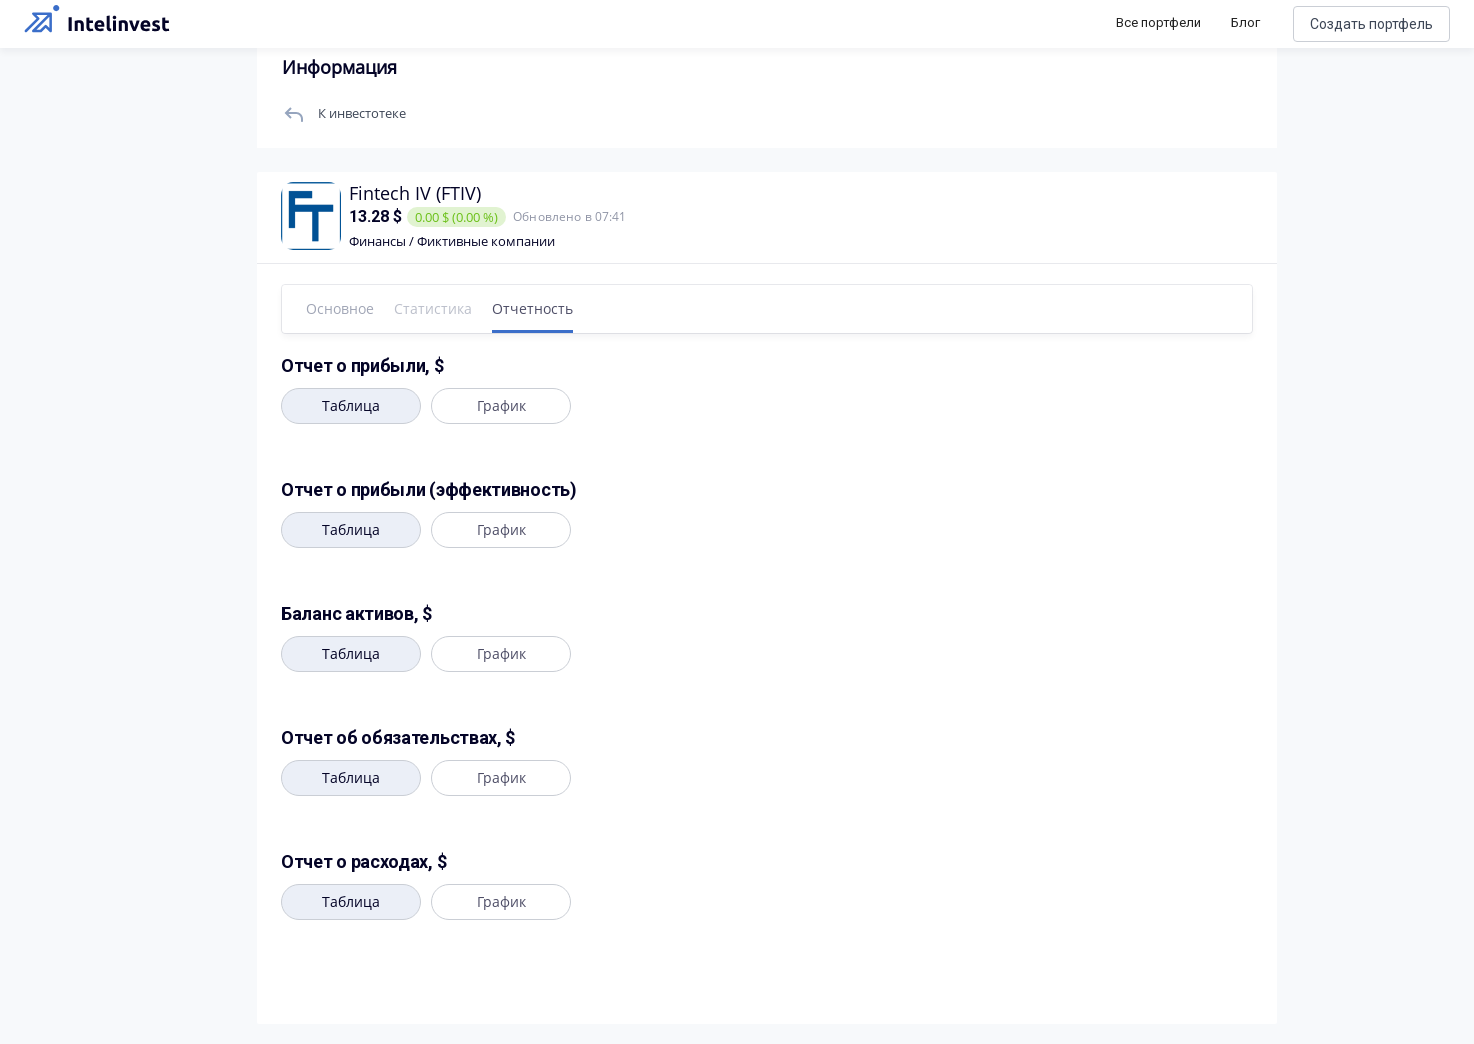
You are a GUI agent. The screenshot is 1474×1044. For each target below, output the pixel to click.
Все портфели (1158, 22)
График (501, 405)
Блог (1245, 22)
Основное (340, 308)
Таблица (351, 405)
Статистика (433, 308)
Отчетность (532, 308)
